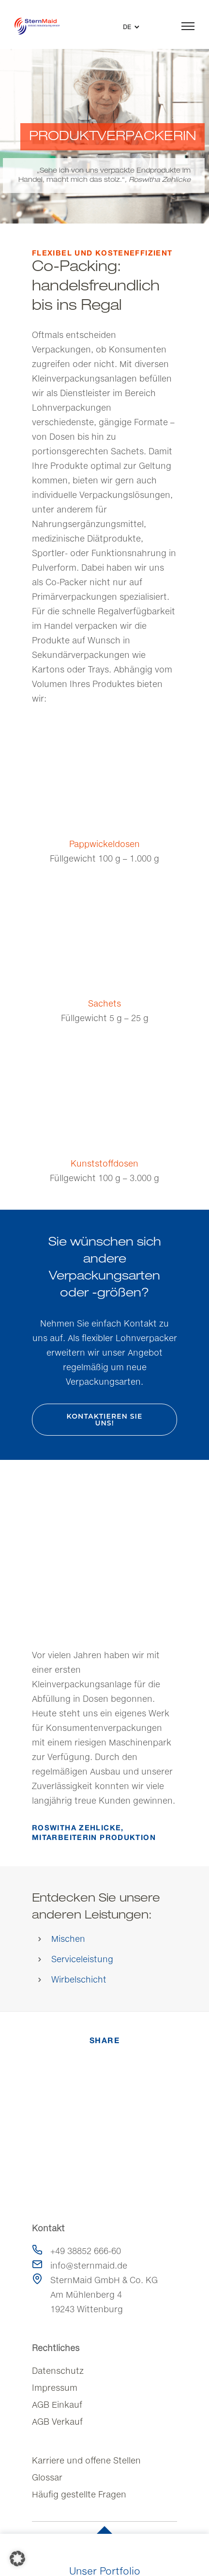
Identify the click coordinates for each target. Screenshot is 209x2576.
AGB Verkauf (57, 2421)
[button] (17, 2558)
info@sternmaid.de (88, 2265)
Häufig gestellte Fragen (79, 2494)
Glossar (47, 2477)
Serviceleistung (82, 1959)
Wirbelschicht (78, 1979)
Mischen (68, 1939)
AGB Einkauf (57, 2405)
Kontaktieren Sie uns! (105, 1419)
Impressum (54, 2388)
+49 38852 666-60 (85, 2251)
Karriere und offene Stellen (86, 2460)
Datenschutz (58, 2371)
